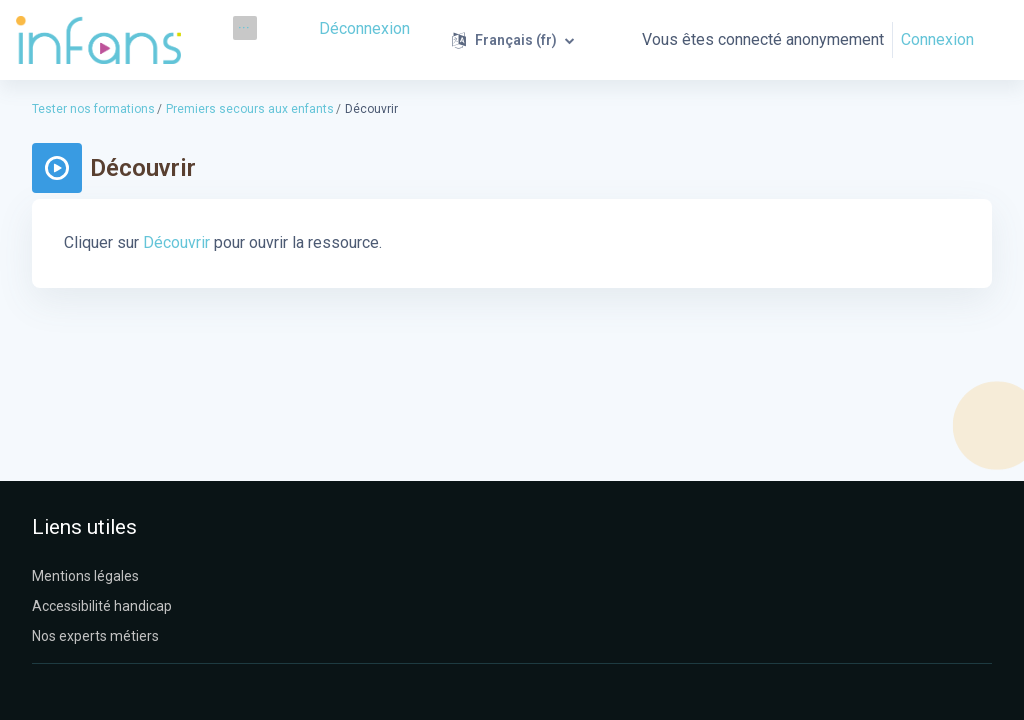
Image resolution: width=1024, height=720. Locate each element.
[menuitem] (245, 28)
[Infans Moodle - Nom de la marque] (98, 40)
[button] (515, 40)
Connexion (938, 39)
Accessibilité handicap (102, 606)
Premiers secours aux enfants (250, 109)
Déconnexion (367, 27)
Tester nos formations (93, 109)
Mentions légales (85, 576)
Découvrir (174, 242)
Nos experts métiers (95, 636)
